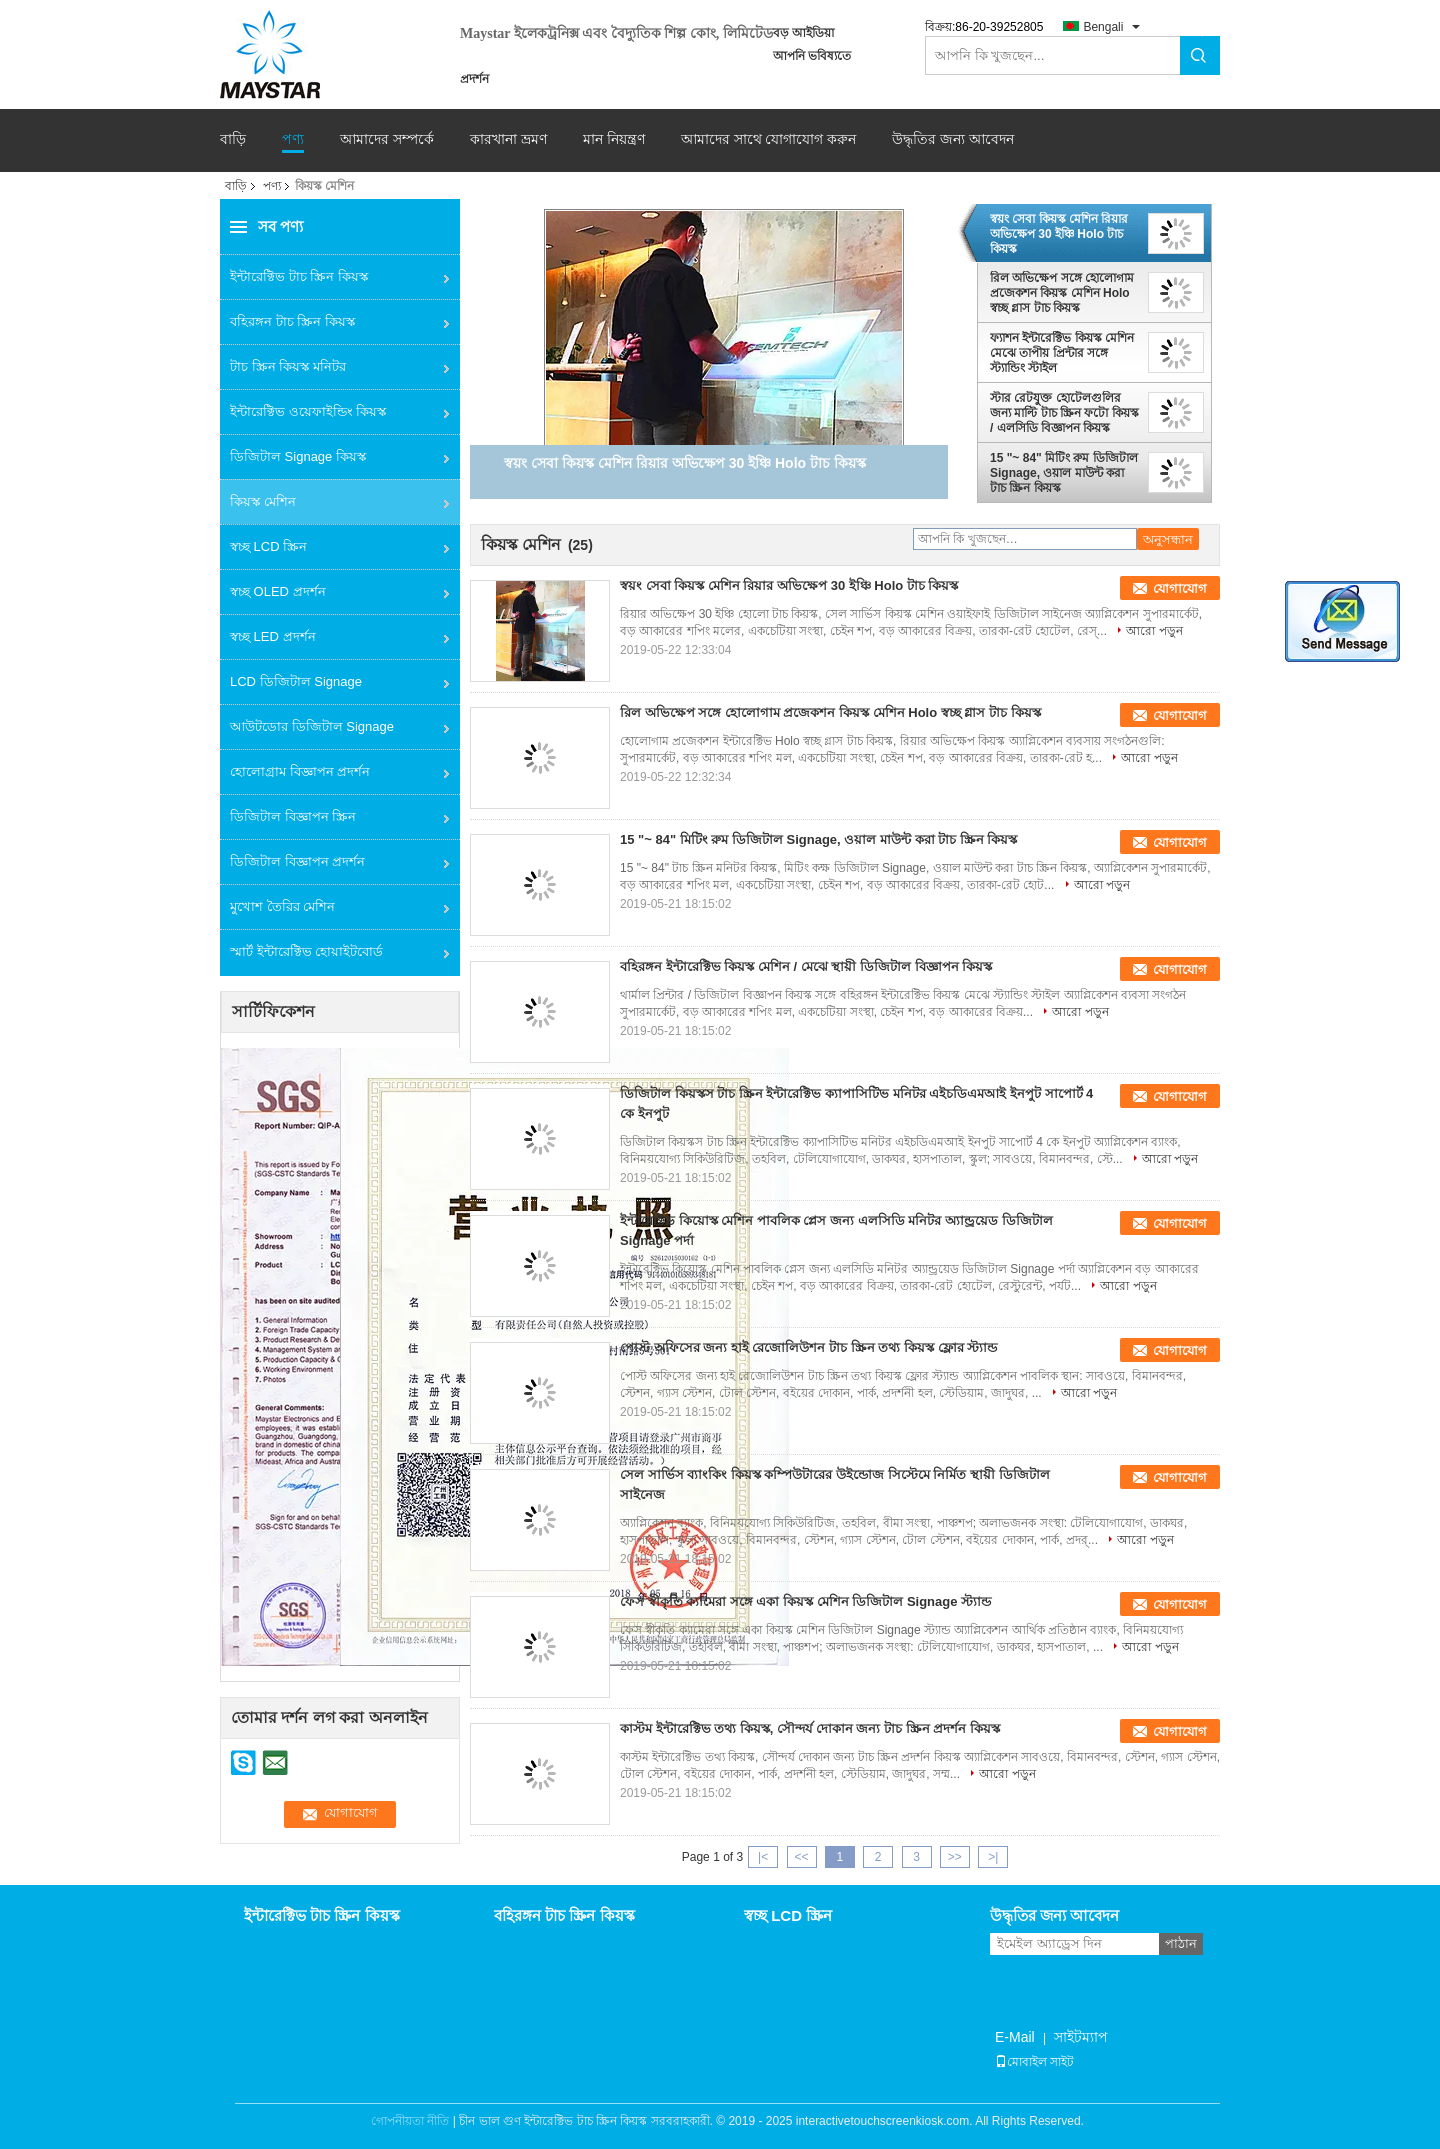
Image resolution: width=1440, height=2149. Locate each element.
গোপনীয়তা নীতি (410, 2121)
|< (763, 1857)
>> (955, 1857)
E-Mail (1015, 2037)
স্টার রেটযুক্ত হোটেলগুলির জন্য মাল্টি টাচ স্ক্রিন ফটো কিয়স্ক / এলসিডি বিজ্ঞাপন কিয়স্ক (1064, 413)
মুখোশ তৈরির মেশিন (282, 906)
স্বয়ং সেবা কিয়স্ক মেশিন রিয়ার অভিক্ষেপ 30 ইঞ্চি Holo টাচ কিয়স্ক (1059, 234)
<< (801, 1857)
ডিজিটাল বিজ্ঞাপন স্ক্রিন (293, 816)
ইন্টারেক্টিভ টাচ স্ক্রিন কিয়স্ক (299, 276)
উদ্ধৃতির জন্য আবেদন (953, 139)
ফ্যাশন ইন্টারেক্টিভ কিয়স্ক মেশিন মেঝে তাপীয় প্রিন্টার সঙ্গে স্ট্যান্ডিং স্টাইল (1062, 353)
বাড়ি (233, 139)
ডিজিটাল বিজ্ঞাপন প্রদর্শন (297, 861)
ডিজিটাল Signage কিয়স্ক (298, 456)
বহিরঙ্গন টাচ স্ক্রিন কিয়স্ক (292, 321)
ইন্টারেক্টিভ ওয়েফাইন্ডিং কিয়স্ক (308, 411)
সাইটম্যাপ (1081, 2037)
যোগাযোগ (1180, 588)
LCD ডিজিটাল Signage (296, 681)
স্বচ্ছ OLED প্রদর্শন (278, 591)
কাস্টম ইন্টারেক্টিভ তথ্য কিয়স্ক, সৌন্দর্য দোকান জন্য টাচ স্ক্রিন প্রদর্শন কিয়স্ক (810, 1728)
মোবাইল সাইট (1034, 2062)
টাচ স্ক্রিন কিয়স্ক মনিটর (288, 366)
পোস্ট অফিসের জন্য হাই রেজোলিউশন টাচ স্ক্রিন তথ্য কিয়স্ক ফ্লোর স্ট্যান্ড (808, 1347)
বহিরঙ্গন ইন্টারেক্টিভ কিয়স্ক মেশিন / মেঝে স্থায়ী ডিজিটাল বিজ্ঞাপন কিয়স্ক (806, 966)
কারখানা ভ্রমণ (508, 139)
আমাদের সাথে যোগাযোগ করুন (769, 139)
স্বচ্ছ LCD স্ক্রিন (268, 546)
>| (993, 1857)
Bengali (1103, 27)
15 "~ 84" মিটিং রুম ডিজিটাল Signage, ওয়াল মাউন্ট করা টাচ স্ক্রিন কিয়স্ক (1064, 473)
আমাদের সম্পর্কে (387, 139)
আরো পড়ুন (1154, 631)
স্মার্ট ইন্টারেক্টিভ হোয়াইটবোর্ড (306, 951)
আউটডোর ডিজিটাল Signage (312, 726)
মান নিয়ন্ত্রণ (614, 139)
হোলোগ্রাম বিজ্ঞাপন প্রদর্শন (300, 771)
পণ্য (293, 139)
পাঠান (1181, 1943)
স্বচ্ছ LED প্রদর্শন (273, 636)
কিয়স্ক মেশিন (263, 501)
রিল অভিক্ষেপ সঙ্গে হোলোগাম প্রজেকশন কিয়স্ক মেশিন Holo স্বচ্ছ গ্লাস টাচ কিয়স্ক (1062, 293)
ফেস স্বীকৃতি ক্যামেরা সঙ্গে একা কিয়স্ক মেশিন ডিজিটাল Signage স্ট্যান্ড (805, 1601)
